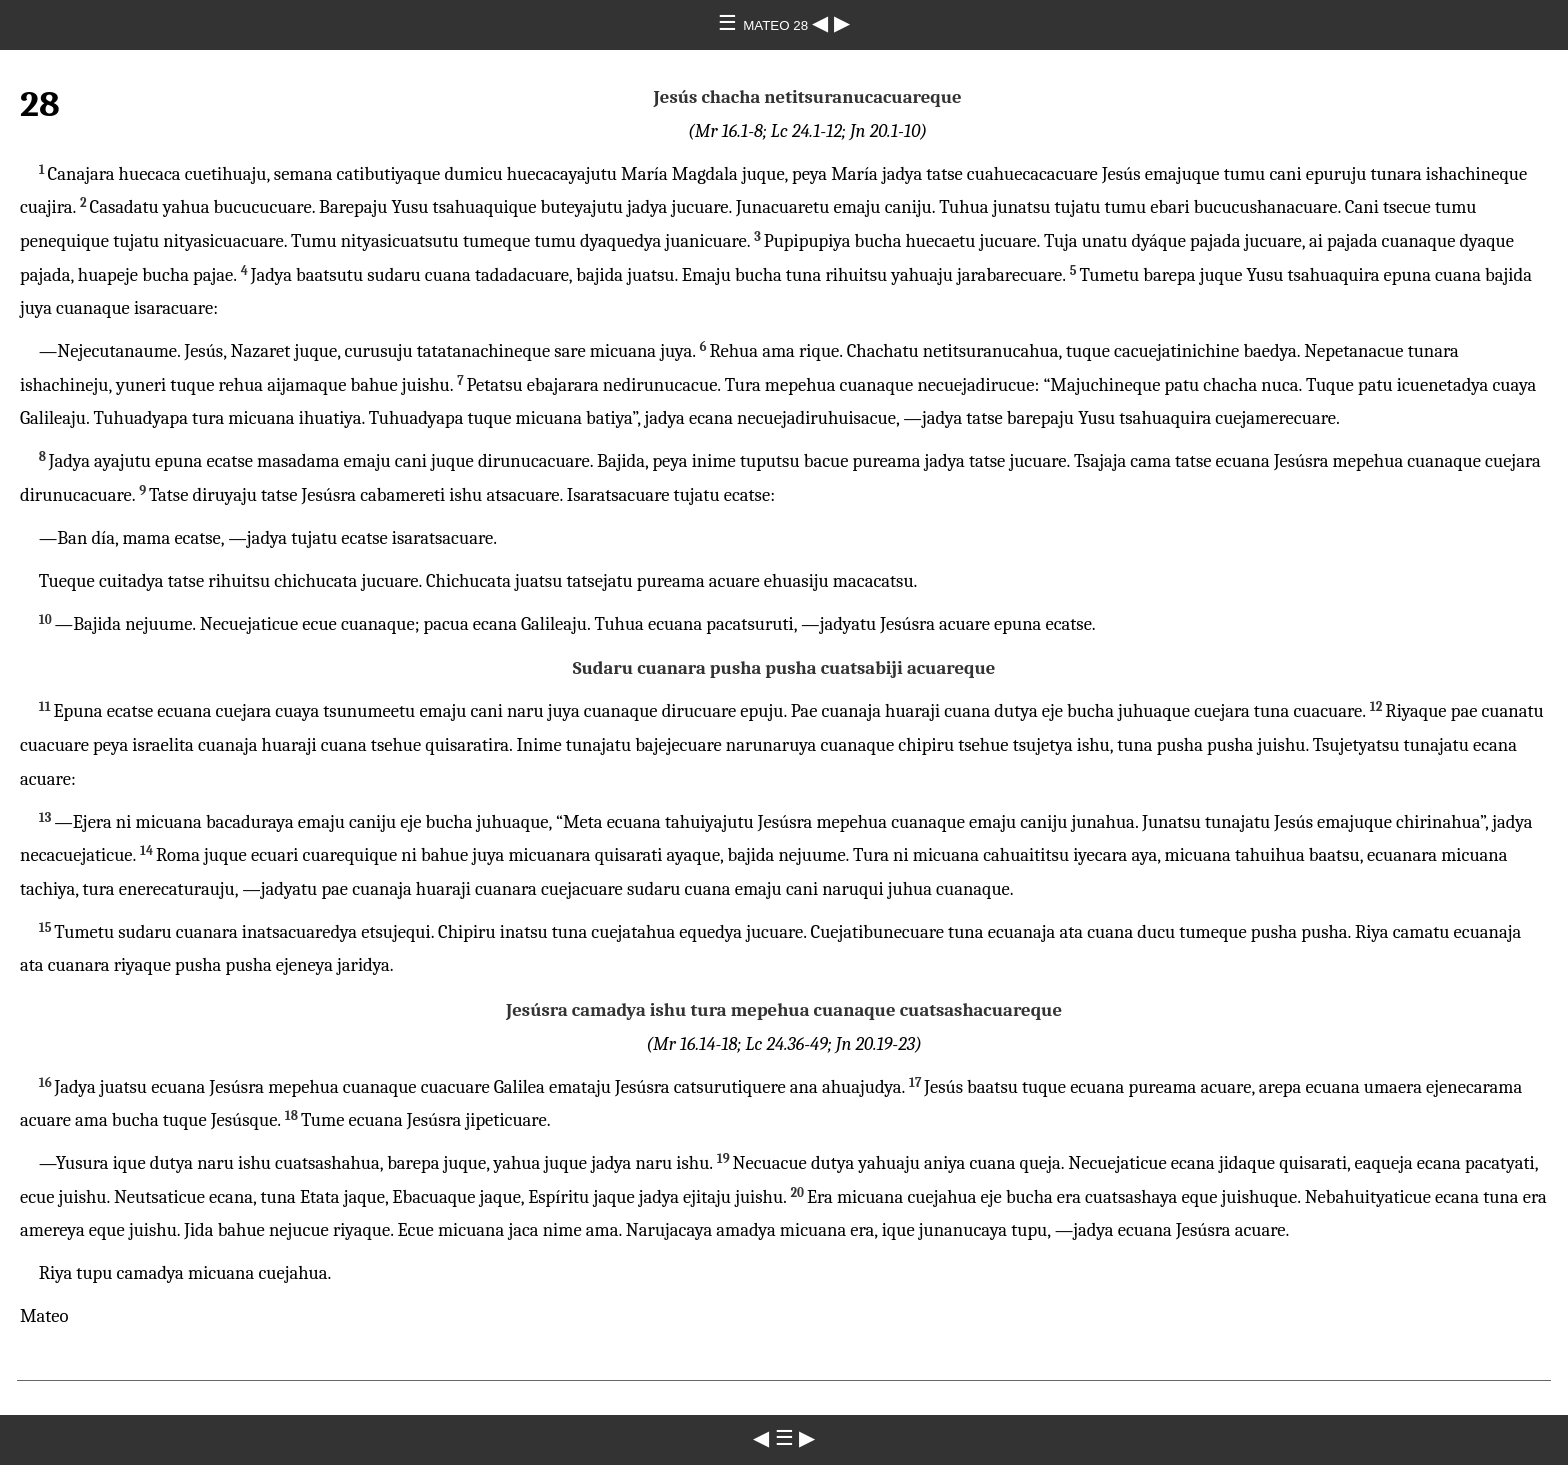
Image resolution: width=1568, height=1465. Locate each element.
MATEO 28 (777, 25)
